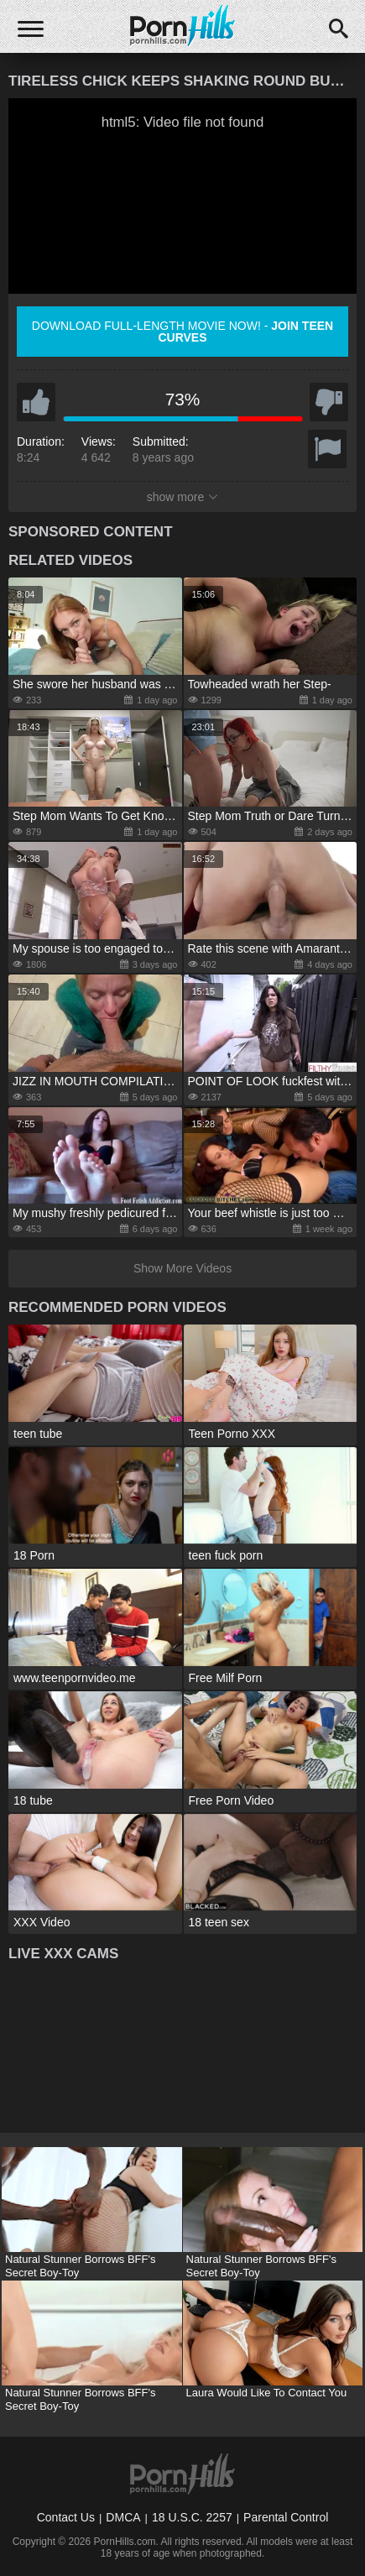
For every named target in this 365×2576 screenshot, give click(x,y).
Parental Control (285, 2517)
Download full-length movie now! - (182, 331)
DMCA (123, 2517)
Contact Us (66, 2517)
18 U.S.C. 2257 (192, 2517)
